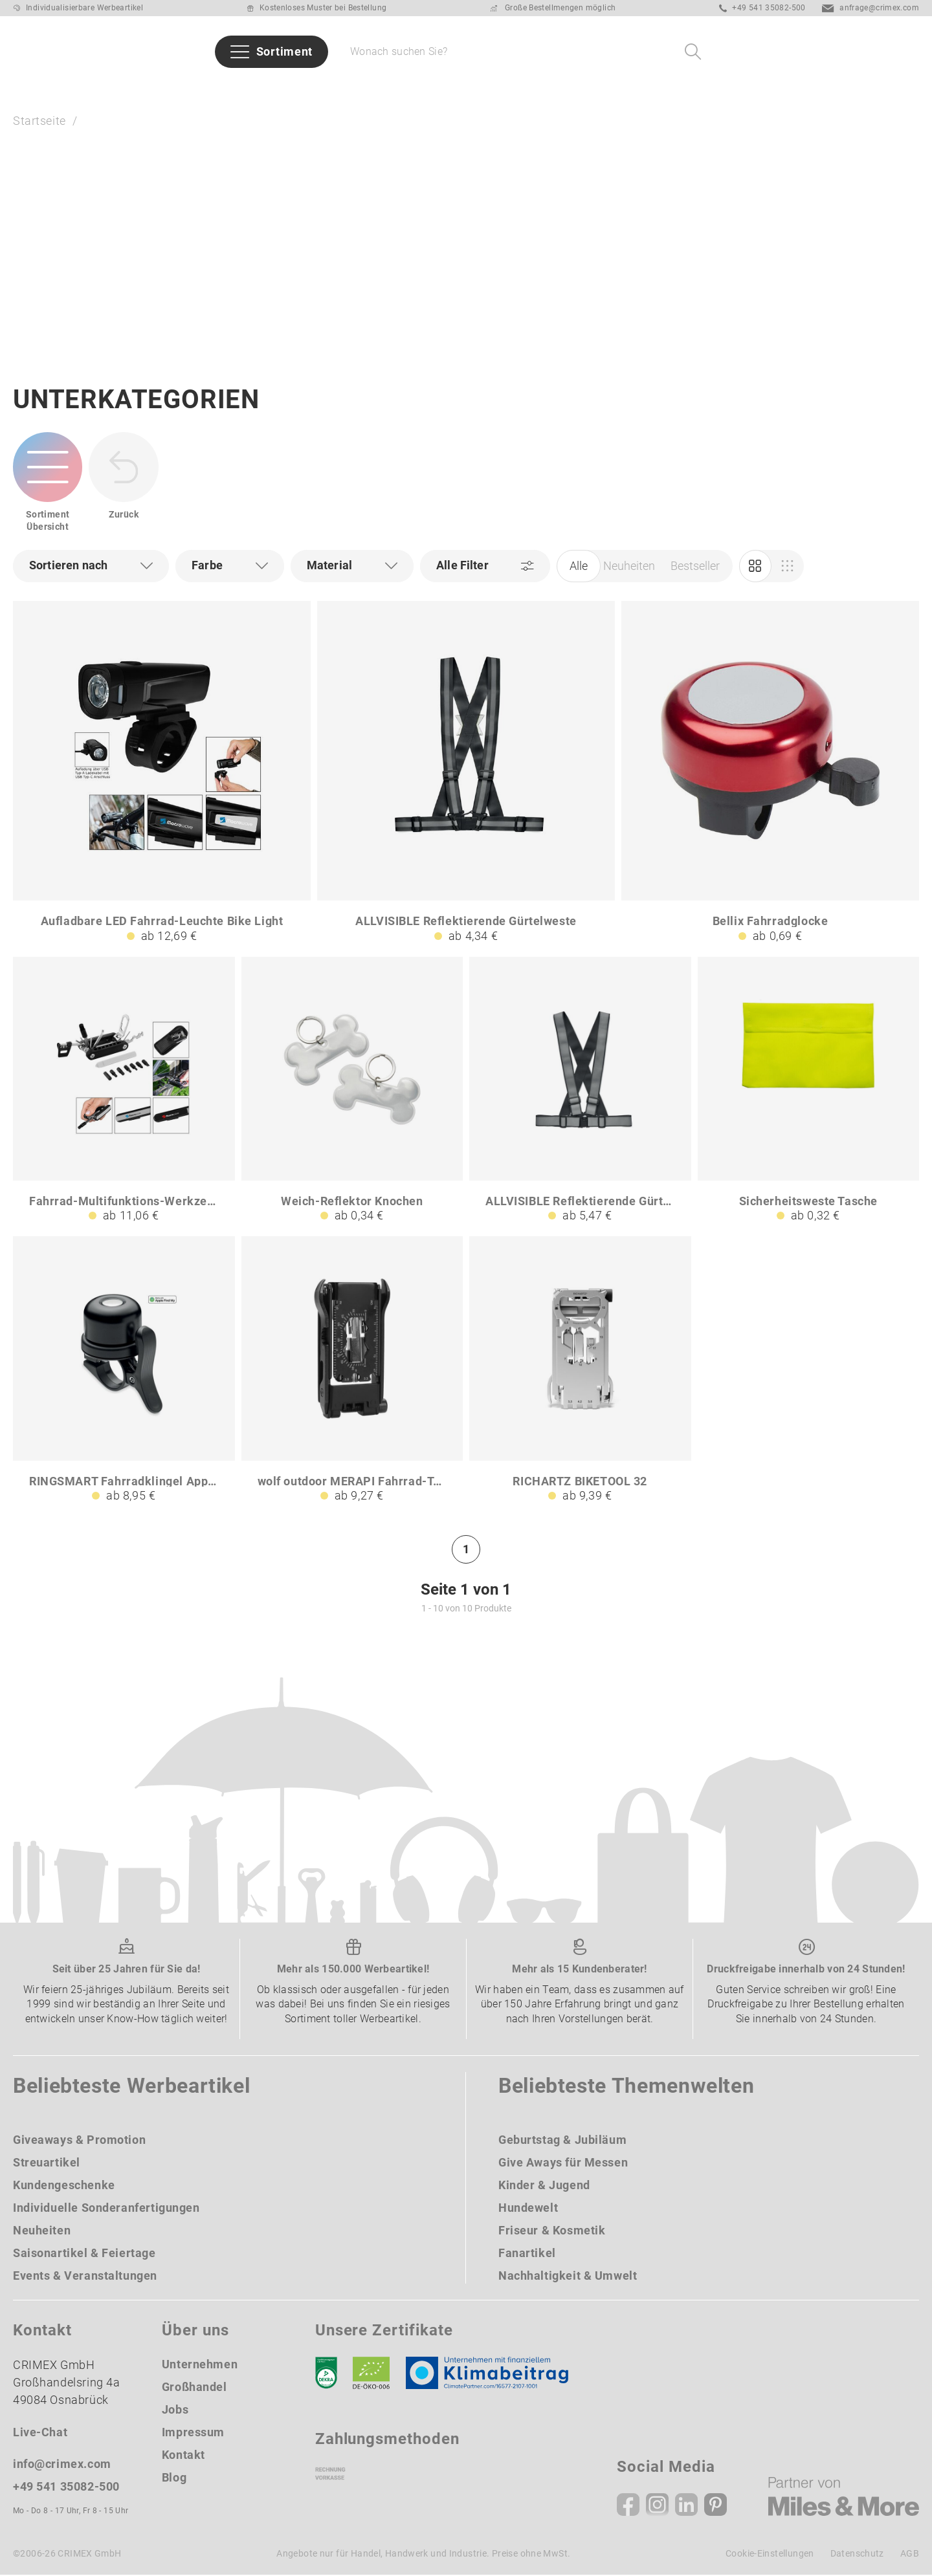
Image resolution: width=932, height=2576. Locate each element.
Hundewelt (528, 2209)
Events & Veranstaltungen (85, 2277)
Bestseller (185, 88)
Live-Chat (40, 2433)
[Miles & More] (843, 2497)
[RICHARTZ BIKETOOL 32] (580, 1371)
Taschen (592, 88)
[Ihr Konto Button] (838, 52)
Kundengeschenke (64, 2186)
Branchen (322, 88)
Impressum (193, 2433)
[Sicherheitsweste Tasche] (809, 1091)
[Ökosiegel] (371, 2374)
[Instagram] (657, 2505)
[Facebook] (628, 2505)
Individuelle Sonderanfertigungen (106, 2209)
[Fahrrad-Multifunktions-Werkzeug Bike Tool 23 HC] (124, 1091)
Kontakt (183, 2456)
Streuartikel (46, 2163)
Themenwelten (409, 88)
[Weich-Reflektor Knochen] (352, 1091)
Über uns (809, 88)
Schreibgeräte (509, 88)
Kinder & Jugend (544, 2186)
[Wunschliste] (872, 51)
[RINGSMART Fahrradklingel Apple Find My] (124, 1371)
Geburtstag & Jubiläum (562, 2141)
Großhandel (194, 2388)
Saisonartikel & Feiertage (84, 2254)
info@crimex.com (62, 2465)
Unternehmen (200, 2365)
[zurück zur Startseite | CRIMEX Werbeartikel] (71, 52)
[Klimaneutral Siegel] (493, 2374)
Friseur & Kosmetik (551, 2231)
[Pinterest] (715, 2505)
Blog (174, 2478)
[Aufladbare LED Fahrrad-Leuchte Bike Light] (162, 773)
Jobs (175, 2411)
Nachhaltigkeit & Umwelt (567, 2277)
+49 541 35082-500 (762, 7)
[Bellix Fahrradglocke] (770, 773)
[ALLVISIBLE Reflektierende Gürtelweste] (466, 773)
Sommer (36, 88)
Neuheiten (108, 88)
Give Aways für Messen (699, 88)
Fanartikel (527, 2254)
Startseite (39, 121)
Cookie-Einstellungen (770, 2554)
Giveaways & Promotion (79, 2141)
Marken (254, 88)
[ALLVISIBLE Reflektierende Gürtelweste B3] (580, 1091)
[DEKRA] (326, 2374)
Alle (579, 566)
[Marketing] (755, 567)
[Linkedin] (686, 2505)
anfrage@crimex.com (870, 7)
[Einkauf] (787, 567)
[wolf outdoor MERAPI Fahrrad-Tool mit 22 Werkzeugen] (352, 1371)
